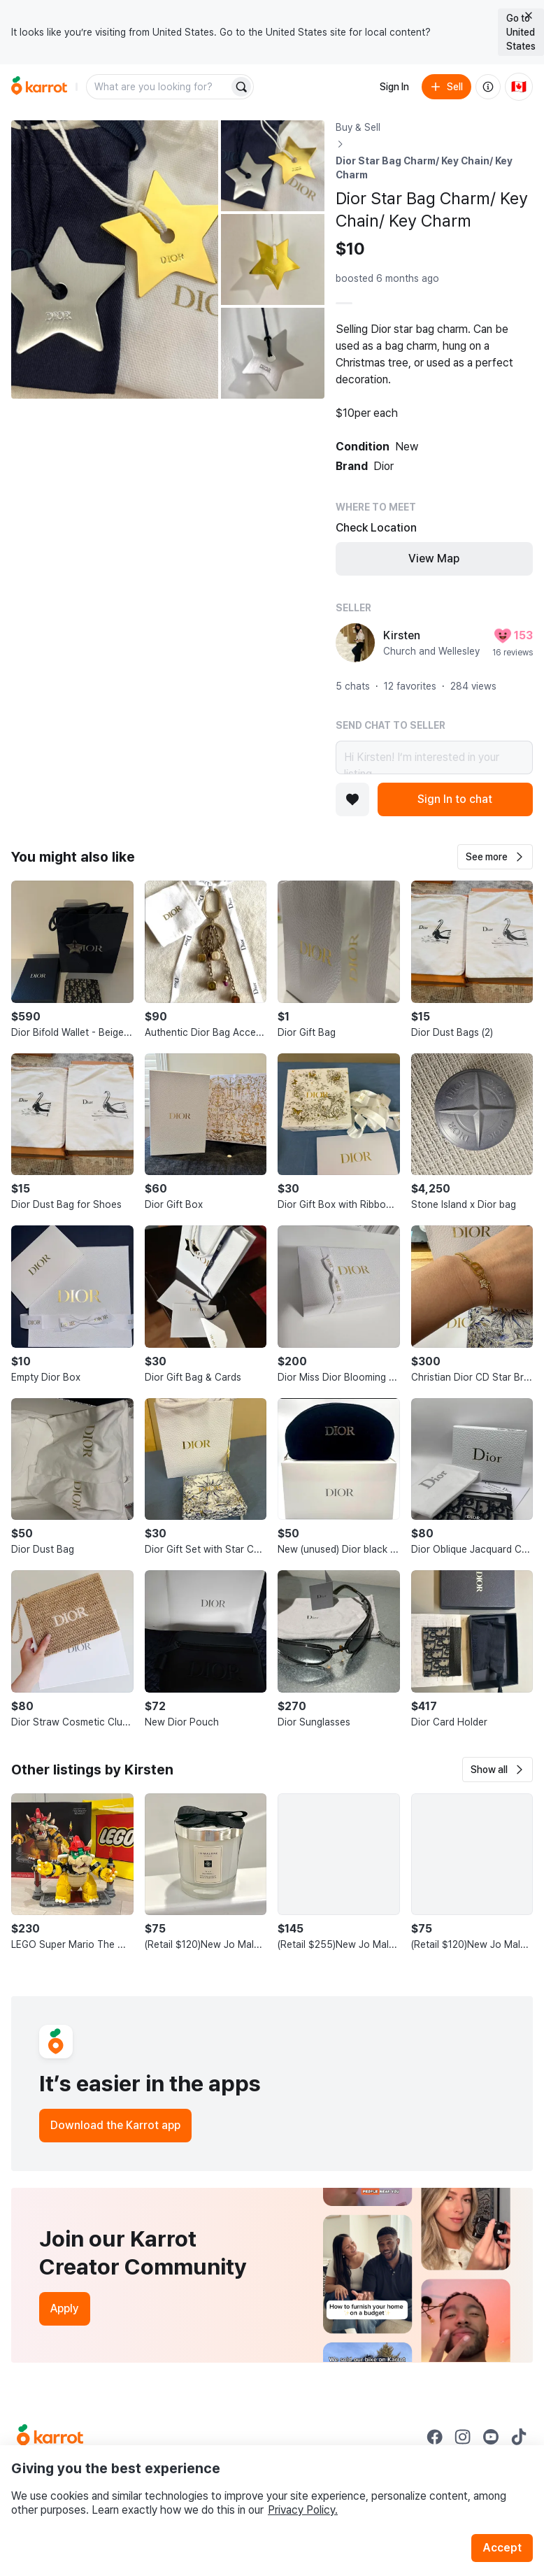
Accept (502, 2547)
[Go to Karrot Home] (50, 2436)
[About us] (488, 86)
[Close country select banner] (528, 15)
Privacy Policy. (303, 2510)
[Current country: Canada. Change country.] (519, 87)
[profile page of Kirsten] (355, 642)
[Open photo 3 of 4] (272, 259)
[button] (495, 856)
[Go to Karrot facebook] (435, 2436)
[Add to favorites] (352, 799)
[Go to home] (39, 86)
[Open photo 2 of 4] (272, 165)
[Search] (241, 87)
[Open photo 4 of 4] (272, 353)
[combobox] (158, 86)
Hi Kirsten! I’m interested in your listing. (434, 757)
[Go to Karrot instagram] (462, 2436)
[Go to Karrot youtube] (490, 2436)
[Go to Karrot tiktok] (518, 2436)
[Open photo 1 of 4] (114, 259)
